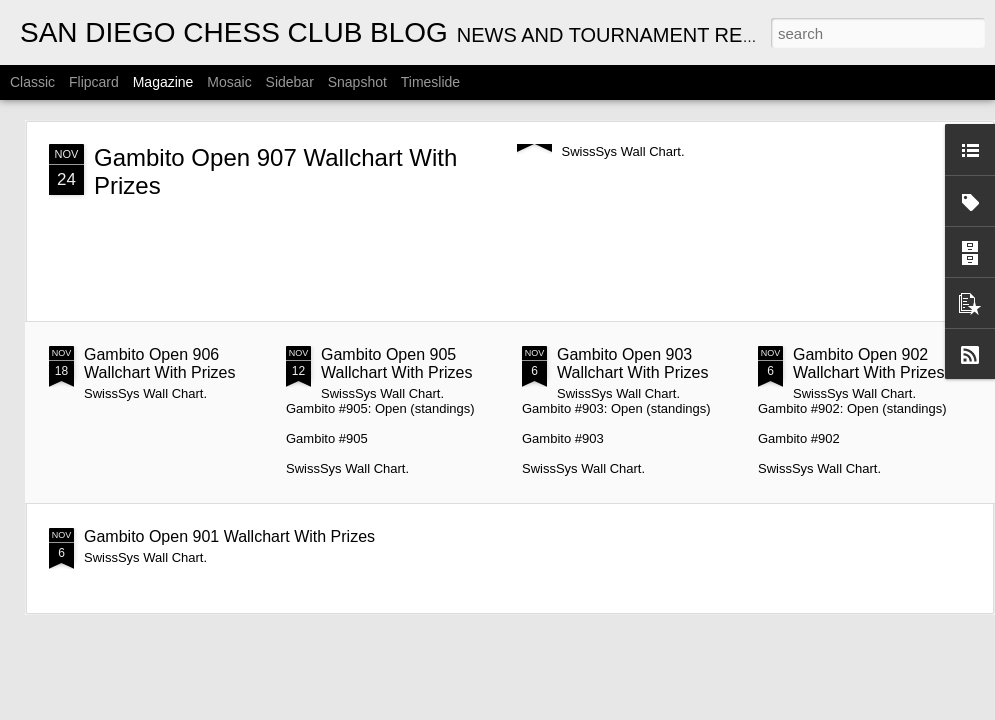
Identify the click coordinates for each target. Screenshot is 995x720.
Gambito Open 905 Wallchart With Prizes (396, 363)
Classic (32, 82)
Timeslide (430, 82)
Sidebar (290, 82)
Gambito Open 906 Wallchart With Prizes (159, 363)
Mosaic (229, 82)
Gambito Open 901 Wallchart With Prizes (229, 536)
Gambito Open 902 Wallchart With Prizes (868, 363)
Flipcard (94, 82)
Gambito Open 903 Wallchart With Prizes (632, 363)
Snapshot (357, 82)
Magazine (163, 82)
